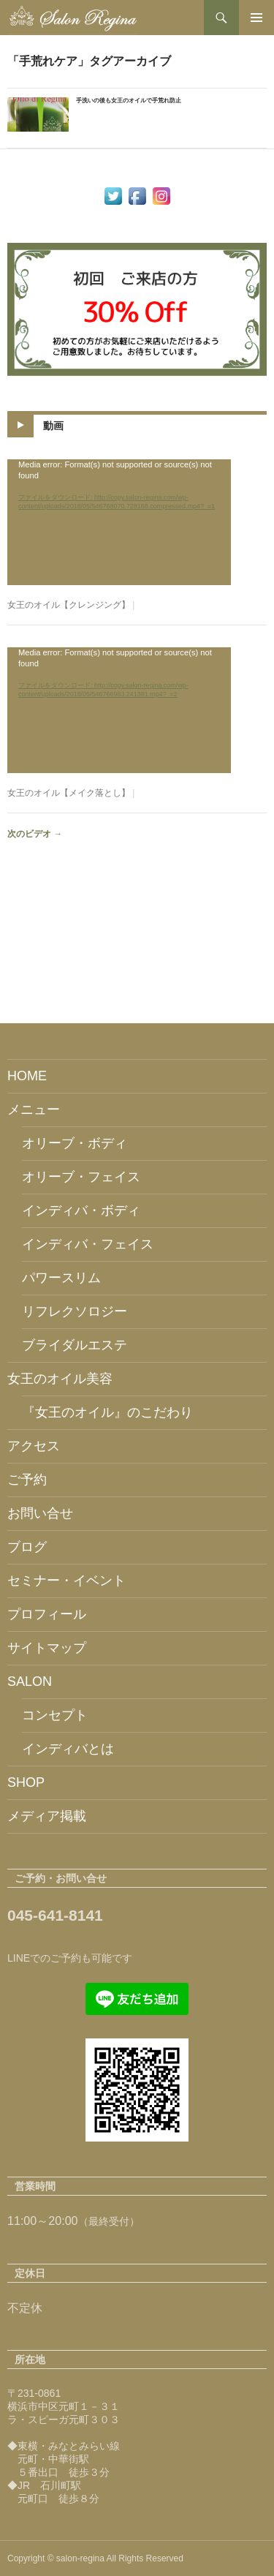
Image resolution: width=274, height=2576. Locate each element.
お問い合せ (40, 1513)
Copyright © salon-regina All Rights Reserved (95, 2558)
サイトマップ (46, 1648)
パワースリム (61, 1277)
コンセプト (55, 1715)
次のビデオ (34, 834)
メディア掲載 (46, 1816)
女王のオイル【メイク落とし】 (68, 793)
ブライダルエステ (74, 1345)
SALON (29, 1681)
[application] (119, 522)
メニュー (33, 1109)
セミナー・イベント (66, 1580)
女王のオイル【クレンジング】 (68, 605)
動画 (53, 426)
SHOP (26, 1782)
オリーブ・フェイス (81, 1177)
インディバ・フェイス (87, 1244)
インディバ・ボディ (81, 1210)
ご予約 (27, 1479)
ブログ (27, 1547)
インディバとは (68, 1748)
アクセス (33, 1446)
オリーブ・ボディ (74, 1143)
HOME (27, 1076)
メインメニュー (256, 17)
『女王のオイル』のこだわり (107, 1412)
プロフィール (46, 1614)
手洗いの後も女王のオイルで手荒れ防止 (128, 100)
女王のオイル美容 (60, 1378)
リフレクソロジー (74, 1311)
